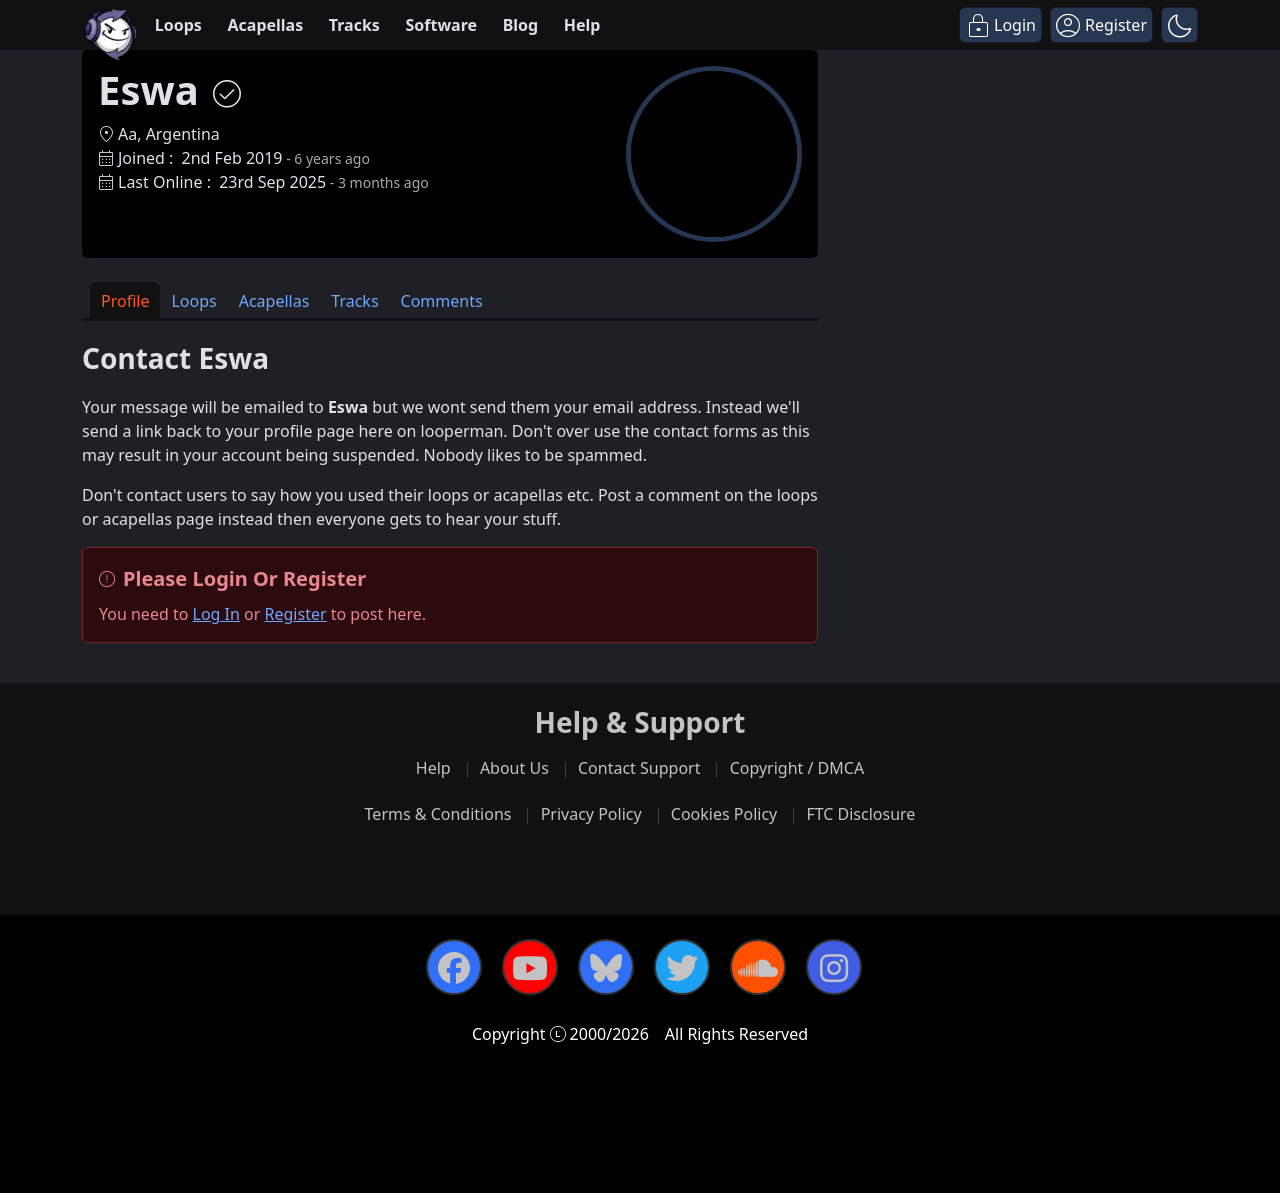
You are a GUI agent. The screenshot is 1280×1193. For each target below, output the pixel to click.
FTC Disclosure (860, 814)
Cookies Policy (724, 814)
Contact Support (639, 768)
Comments (442, 301)
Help (582, 25)
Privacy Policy (591, 814)
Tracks (354, 25)
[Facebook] (454, 967)
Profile (125, 301)
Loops (178, 25)
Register (296, 614)
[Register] (1101, 25)
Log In (216, 614)
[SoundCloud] (758, 967)
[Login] (1000, 25)
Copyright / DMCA (797, 768)
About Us (514, 768)
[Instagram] (834, 967)
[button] (1179, 25)
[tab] (125, 300)
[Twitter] (682, 967)
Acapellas (265, 25)
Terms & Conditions (438, 814)
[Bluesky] (606, 967)
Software (441, 25)
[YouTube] (530, 967)
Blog (521, 25)
